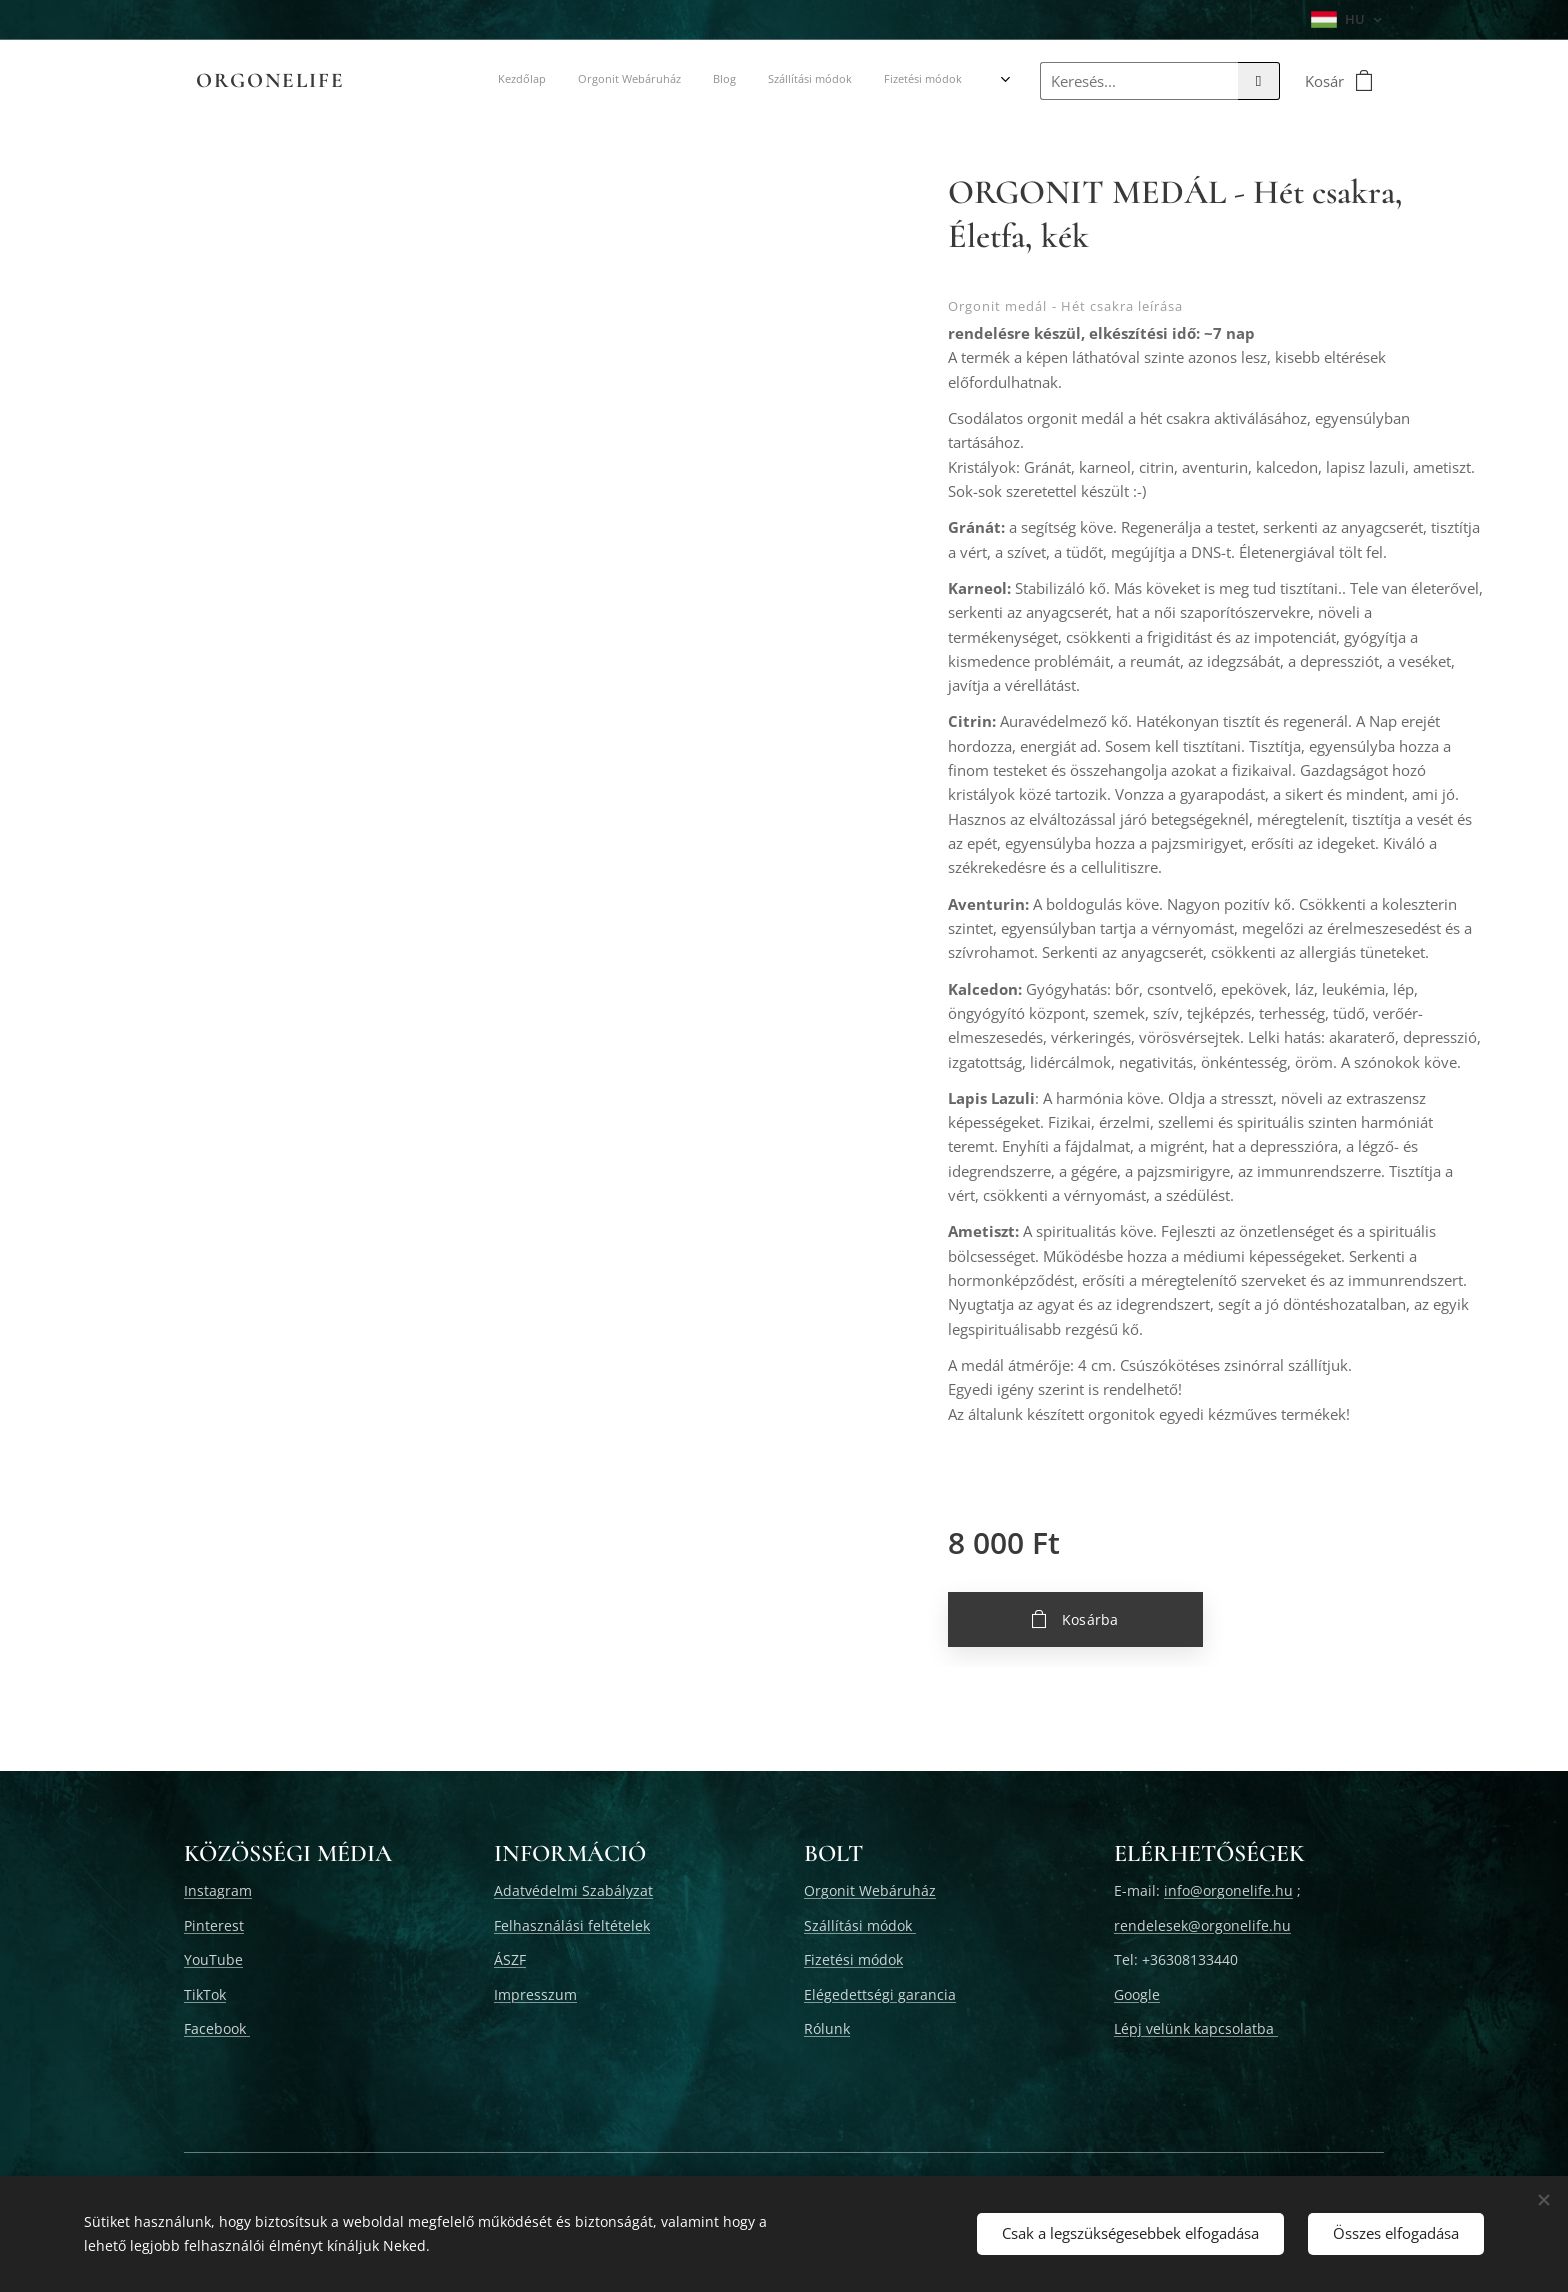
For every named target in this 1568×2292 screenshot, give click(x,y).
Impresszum (535, 1994)
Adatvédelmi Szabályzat (573, 1890)
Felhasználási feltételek (572, 1925)
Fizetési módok (853, 1959)
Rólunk (827, 2028)
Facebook (217, 2028)
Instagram (218, 1890)
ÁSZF (510, 1959)
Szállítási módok (860, 1925)
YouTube (213, 1959)
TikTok (205, 1994)
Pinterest (214, 1925)
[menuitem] (497, 81)
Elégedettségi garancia (880, 1994)
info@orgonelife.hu (1228, 1890)
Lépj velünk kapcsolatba (1196, 2028)
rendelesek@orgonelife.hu (1202, 1925)
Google (1137, 1994)
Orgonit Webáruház (870, 1890)
